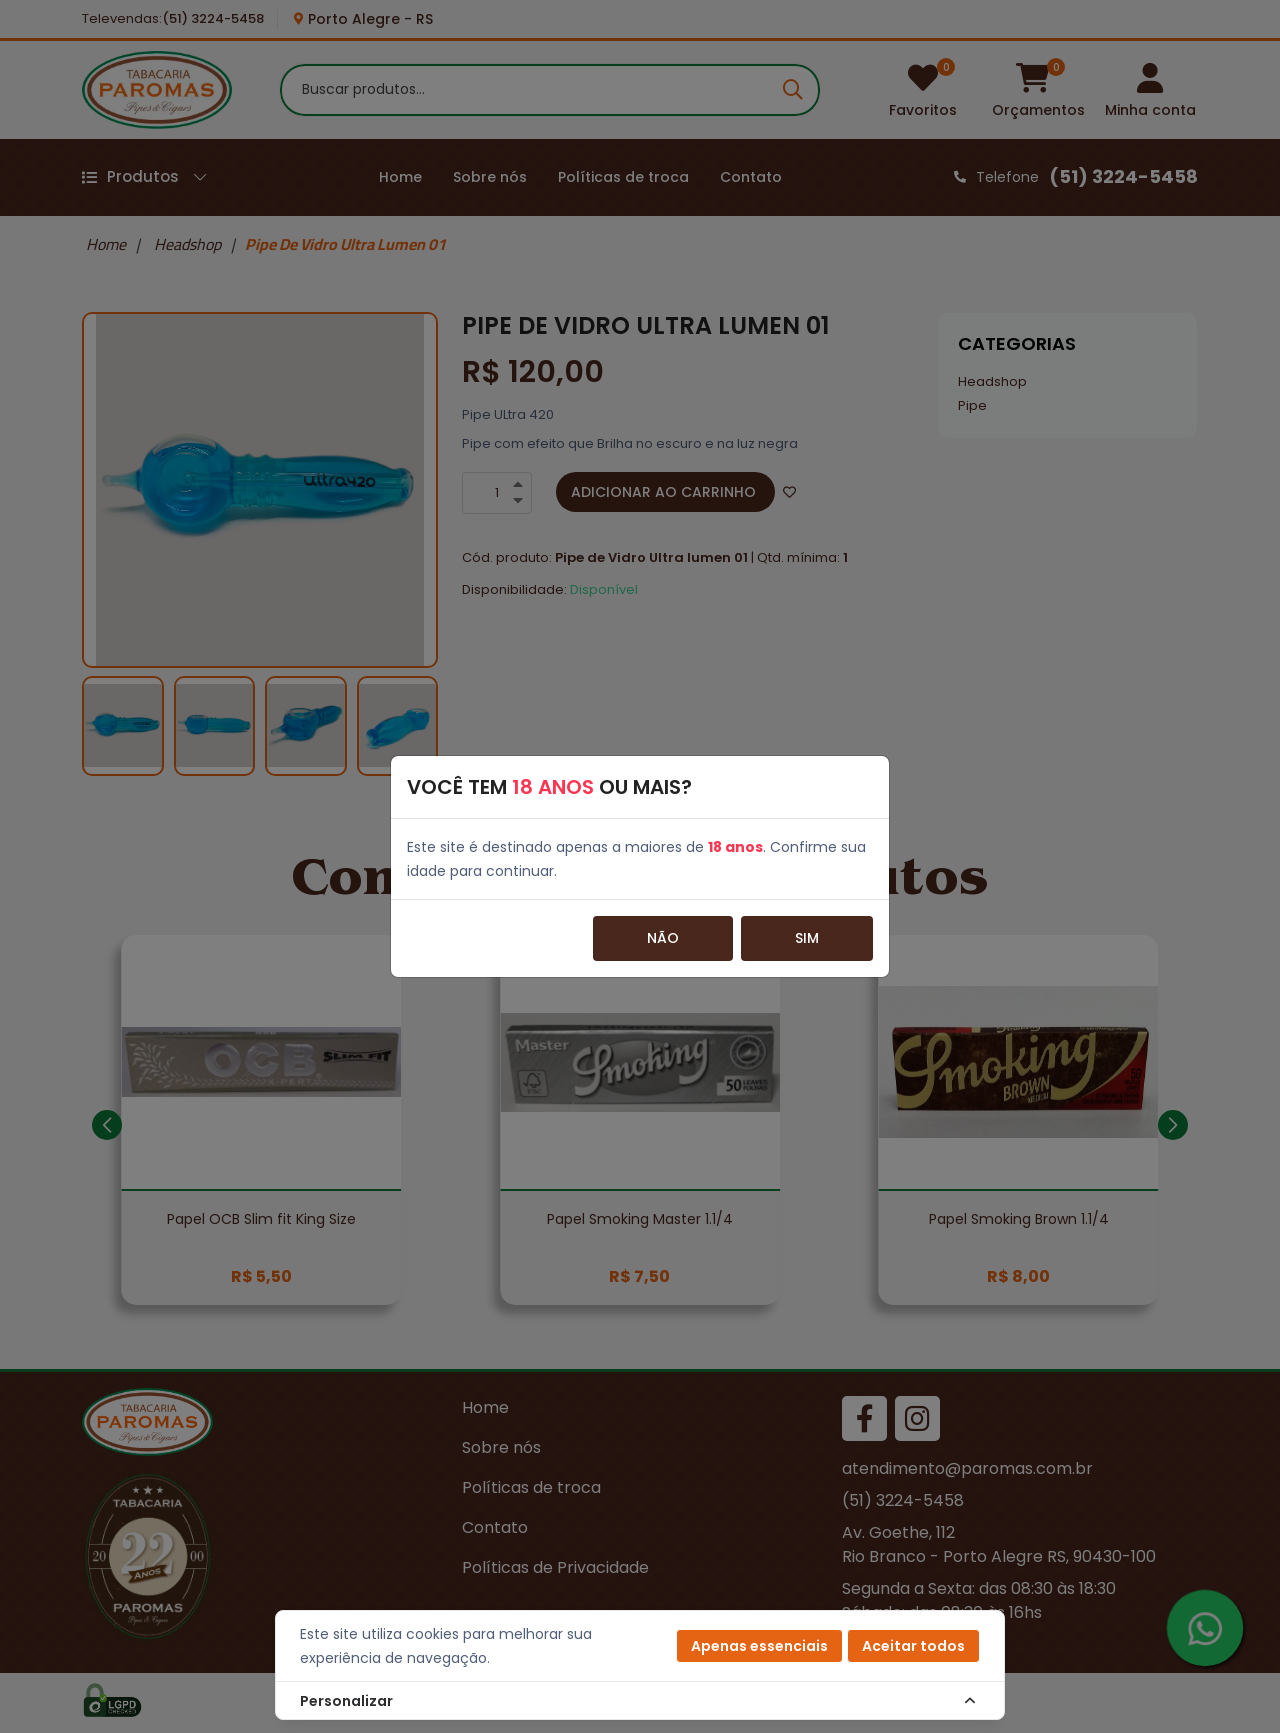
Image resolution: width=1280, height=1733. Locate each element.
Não (663, 938)
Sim (807, 938)
